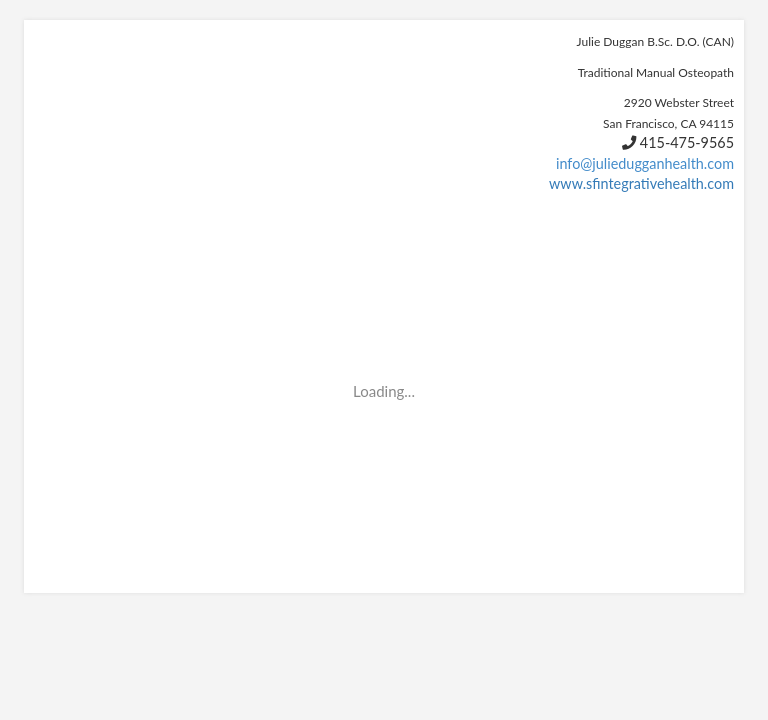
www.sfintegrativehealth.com (641, 183)
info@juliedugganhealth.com (645, 163)
